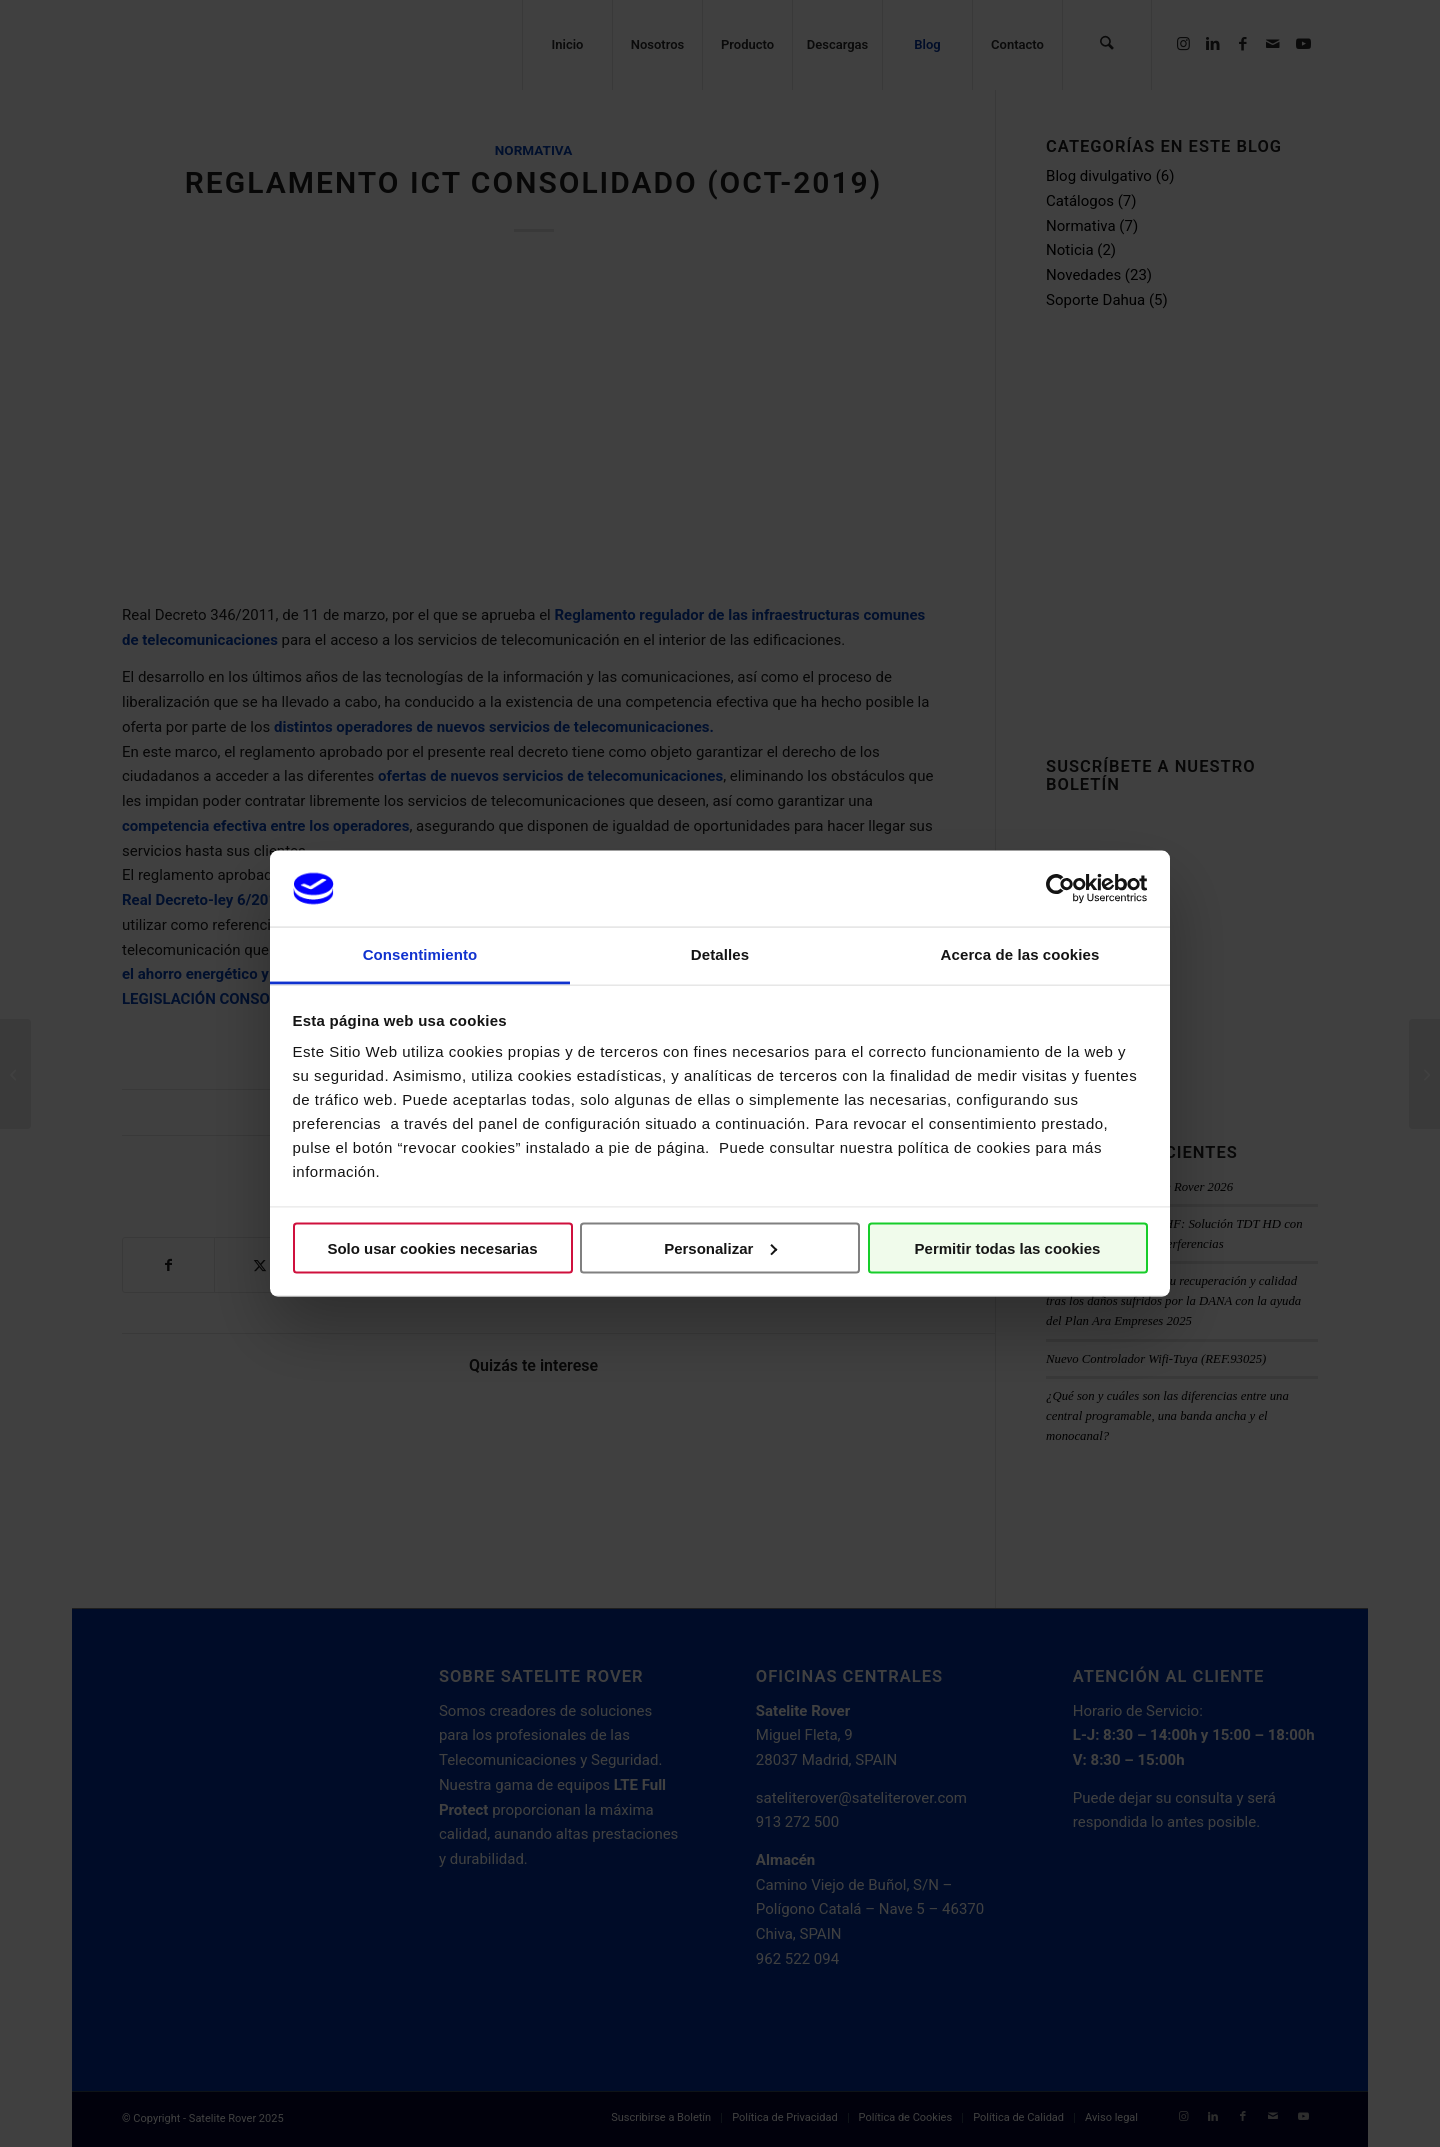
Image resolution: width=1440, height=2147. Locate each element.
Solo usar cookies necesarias (432, 1247)
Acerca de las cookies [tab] (1020, 954)
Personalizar (720, 1247)
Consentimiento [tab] (420, 954)
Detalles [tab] (720, 954)
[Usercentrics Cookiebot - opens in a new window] (1060, 888)
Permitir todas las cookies (1008, 1247)
